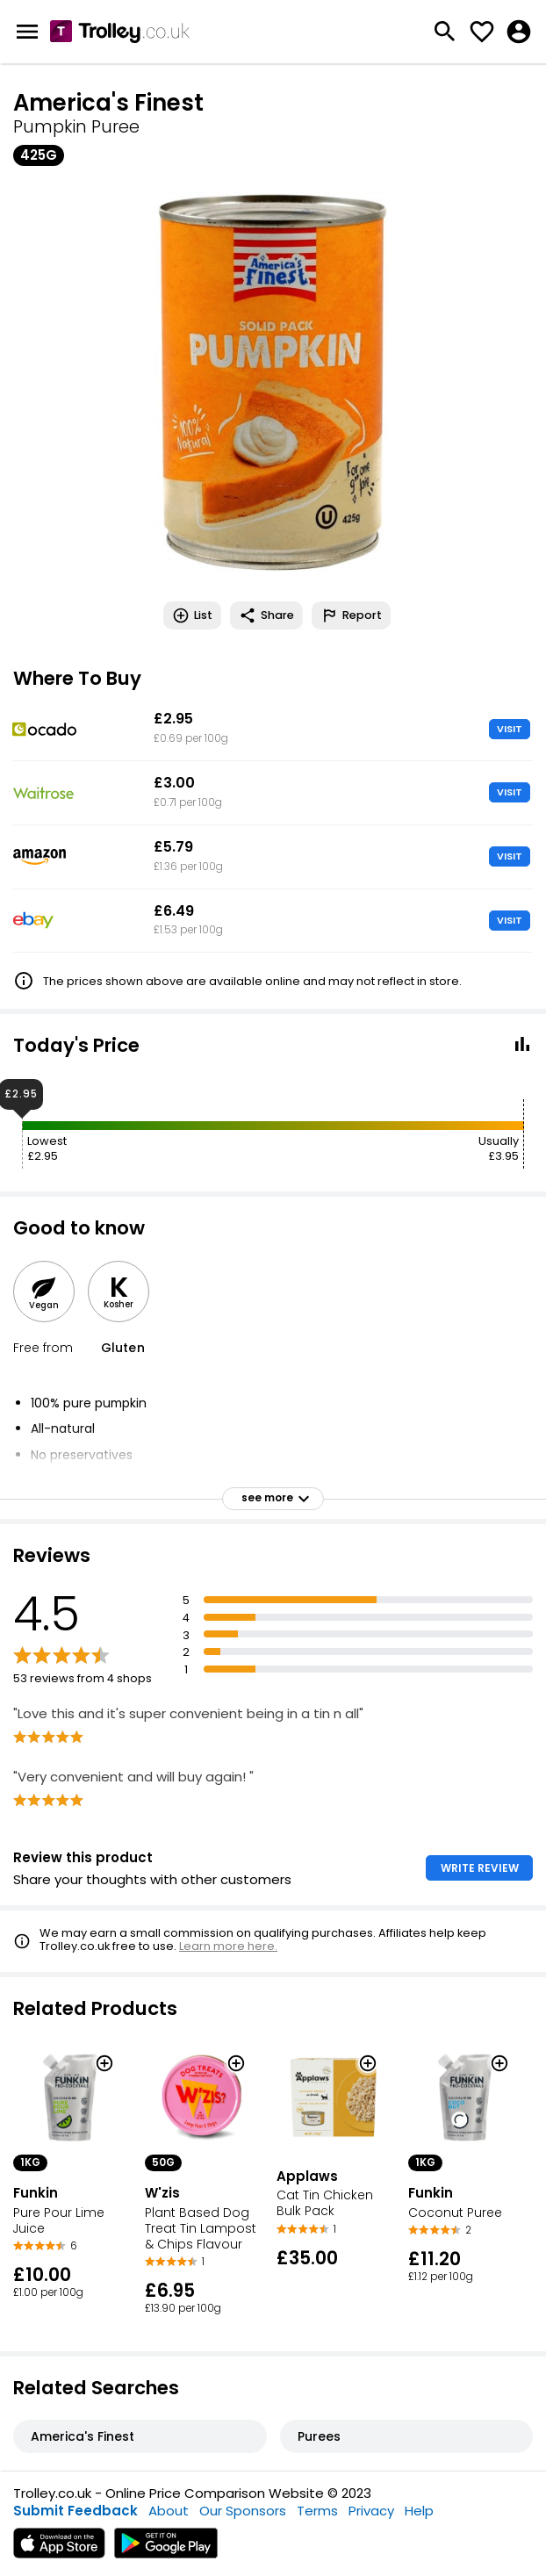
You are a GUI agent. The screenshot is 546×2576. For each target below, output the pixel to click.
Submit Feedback (75, 2510)
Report (351, 615)
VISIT (509, 729)
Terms (317, 2510)
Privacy (371, 2510)
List (192, 615)
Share (266, 615)
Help (419, 2510)
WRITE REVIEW (480, 1867)
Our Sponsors (242, 2510)
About (168, 2510)
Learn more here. (228, 1946)
